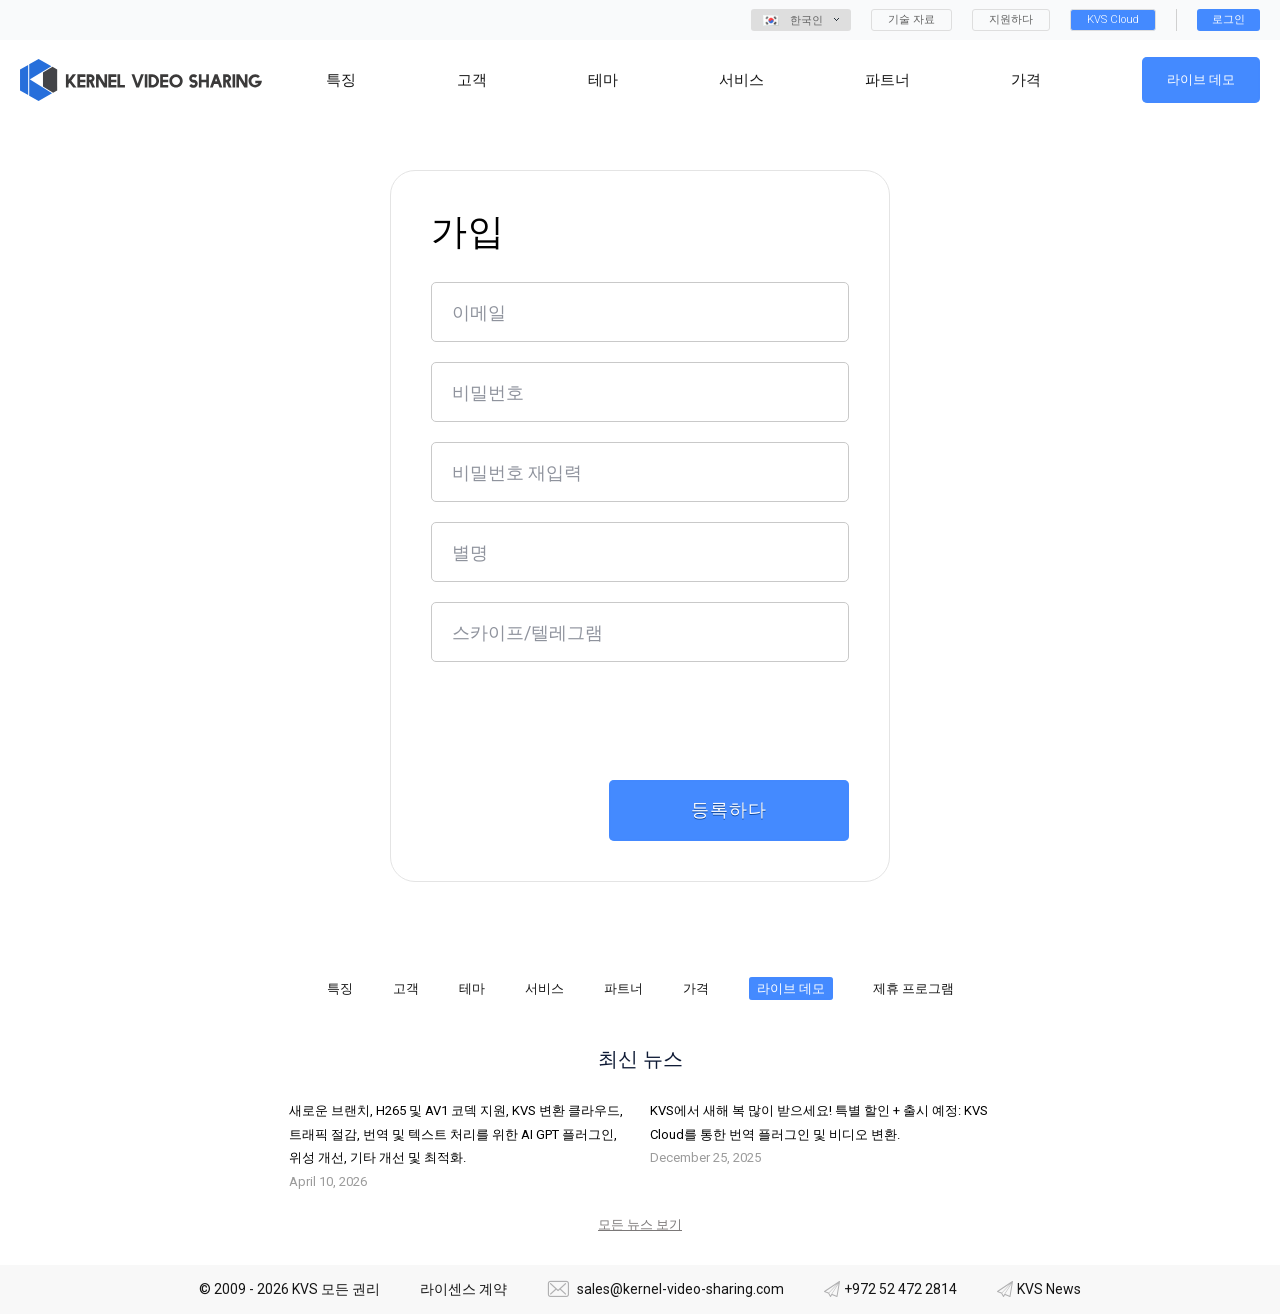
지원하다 (1011, 19)
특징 (340, 988)
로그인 (1228, 19)
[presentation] (583, 721)
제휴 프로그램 (913, 988)
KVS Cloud (1113, 19)
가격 (696, 988)
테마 (472, 988)
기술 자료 (911, 19)
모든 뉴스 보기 (640, 1224)
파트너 (623, 988)
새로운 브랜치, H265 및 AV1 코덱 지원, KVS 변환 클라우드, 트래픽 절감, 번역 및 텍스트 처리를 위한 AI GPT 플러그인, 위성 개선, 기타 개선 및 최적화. (456, 1134)
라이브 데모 (1201, 79)
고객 (406, 988)
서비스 (544, 988)
